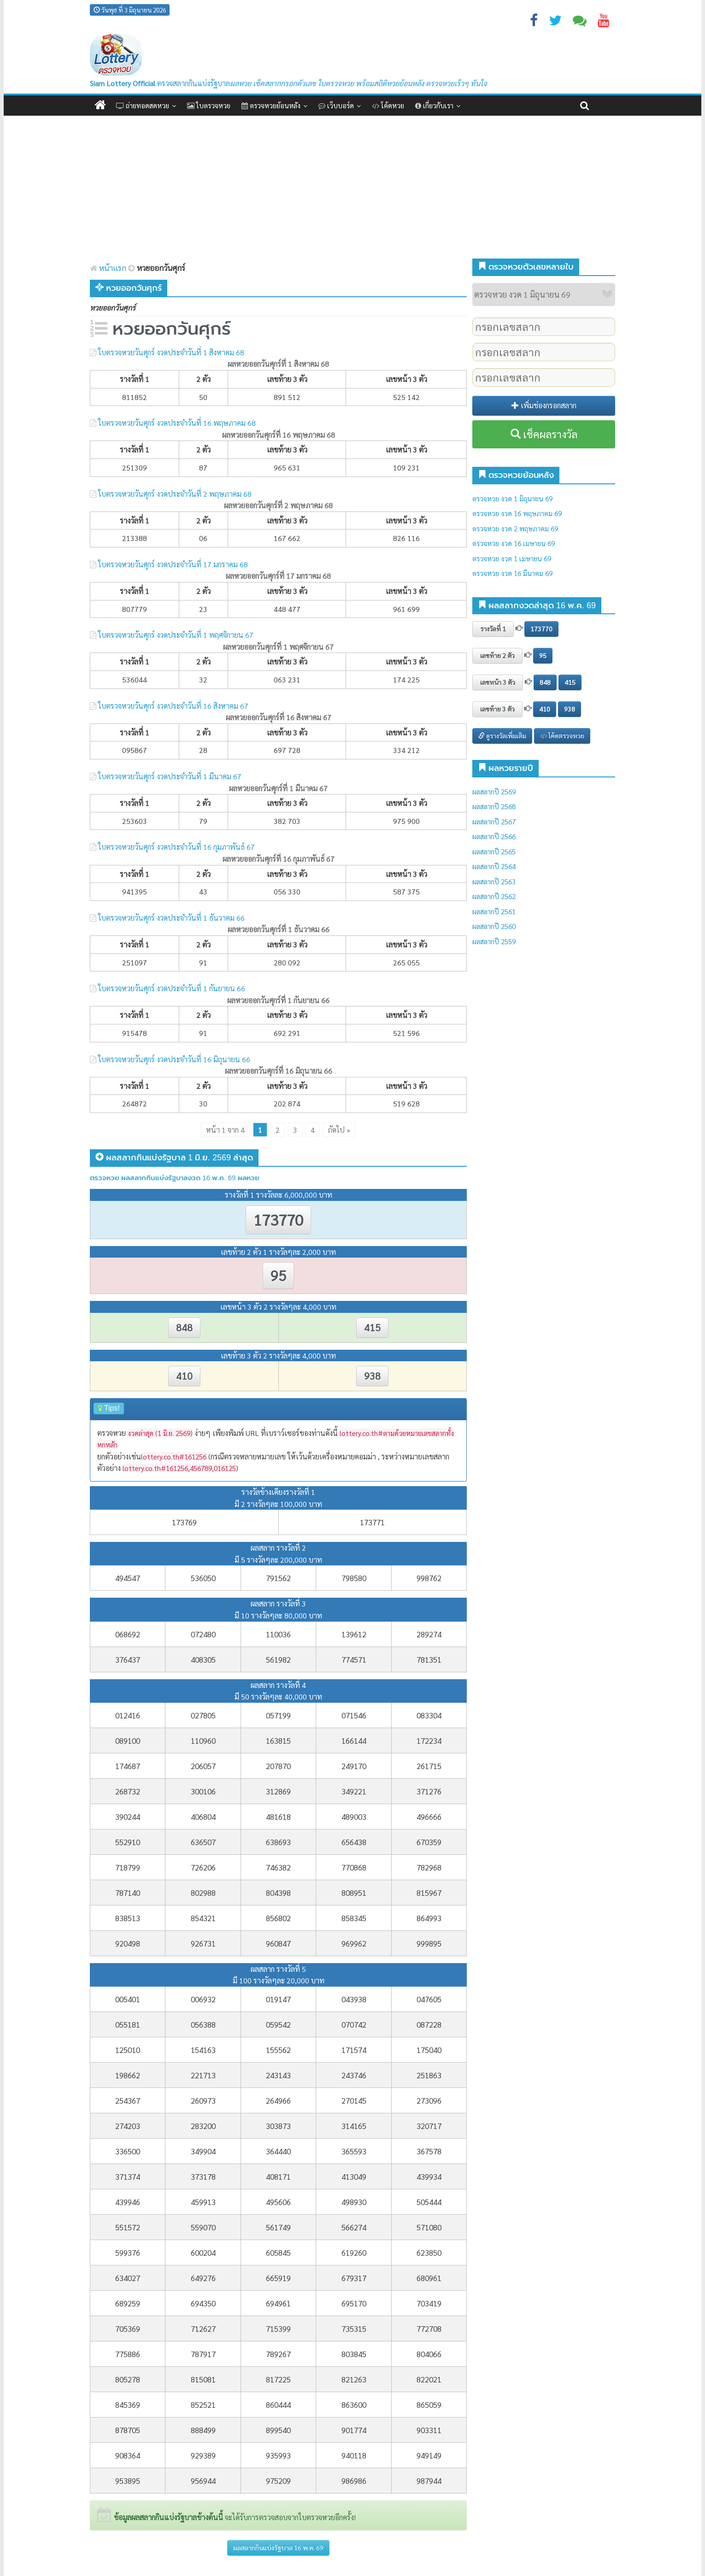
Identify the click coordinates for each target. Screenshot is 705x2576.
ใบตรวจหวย (208, 105)
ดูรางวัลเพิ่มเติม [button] (502, 735)
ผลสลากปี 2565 (494, 851)
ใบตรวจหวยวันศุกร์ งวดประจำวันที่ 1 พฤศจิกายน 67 (175, 635)
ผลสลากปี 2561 (494, 911)
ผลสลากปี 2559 (494, 941)
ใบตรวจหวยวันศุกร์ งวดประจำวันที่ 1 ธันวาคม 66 (171, 918)
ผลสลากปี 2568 (494, 806)
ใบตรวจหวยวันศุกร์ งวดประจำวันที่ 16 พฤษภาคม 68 (177, 423)
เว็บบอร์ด (336, 105)
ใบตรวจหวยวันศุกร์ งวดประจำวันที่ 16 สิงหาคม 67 (173, 706)
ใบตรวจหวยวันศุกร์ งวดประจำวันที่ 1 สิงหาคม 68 (171, 352)
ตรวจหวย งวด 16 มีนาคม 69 (512, 573)
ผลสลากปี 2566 (494, 836)
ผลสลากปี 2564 (494, 866)
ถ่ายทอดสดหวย (142, 105)
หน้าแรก (108, 268)
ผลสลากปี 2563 (494, 881)
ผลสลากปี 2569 (494, 791)
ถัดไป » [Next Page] (339, 1130)
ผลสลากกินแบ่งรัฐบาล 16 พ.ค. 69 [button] (278, 2547)
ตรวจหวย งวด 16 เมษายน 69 (513, 543)
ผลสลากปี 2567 (494, 821)
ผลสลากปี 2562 (494, 896)
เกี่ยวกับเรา (434, 105)
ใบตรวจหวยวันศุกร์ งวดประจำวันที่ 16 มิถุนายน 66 (174, 1059)
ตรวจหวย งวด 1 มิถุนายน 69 (512, 498)
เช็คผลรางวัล (544, 434)
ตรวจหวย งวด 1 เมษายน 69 (511, 558)
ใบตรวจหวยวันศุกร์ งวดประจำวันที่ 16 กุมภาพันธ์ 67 (176, 847)
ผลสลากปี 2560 (494, 926)
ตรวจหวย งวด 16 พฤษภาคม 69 (517, 513)
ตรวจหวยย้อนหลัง (270, 105)
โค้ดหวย (388, 105)
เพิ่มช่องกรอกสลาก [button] (543, 405)
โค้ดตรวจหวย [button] (562, 735)
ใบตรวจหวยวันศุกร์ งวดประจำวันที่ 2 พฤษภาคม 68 (175, 494)
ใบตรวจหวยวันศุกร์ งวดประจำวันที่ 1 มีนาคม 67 (169, 776)
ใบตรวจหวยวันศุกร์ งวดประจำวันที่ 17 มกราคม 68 (173, 564)
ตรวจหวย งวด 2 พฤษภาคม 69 (515, 528)
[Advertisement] (352, 184)
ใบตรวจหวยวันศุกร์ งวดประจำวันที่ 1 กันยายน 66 (171, 988)
